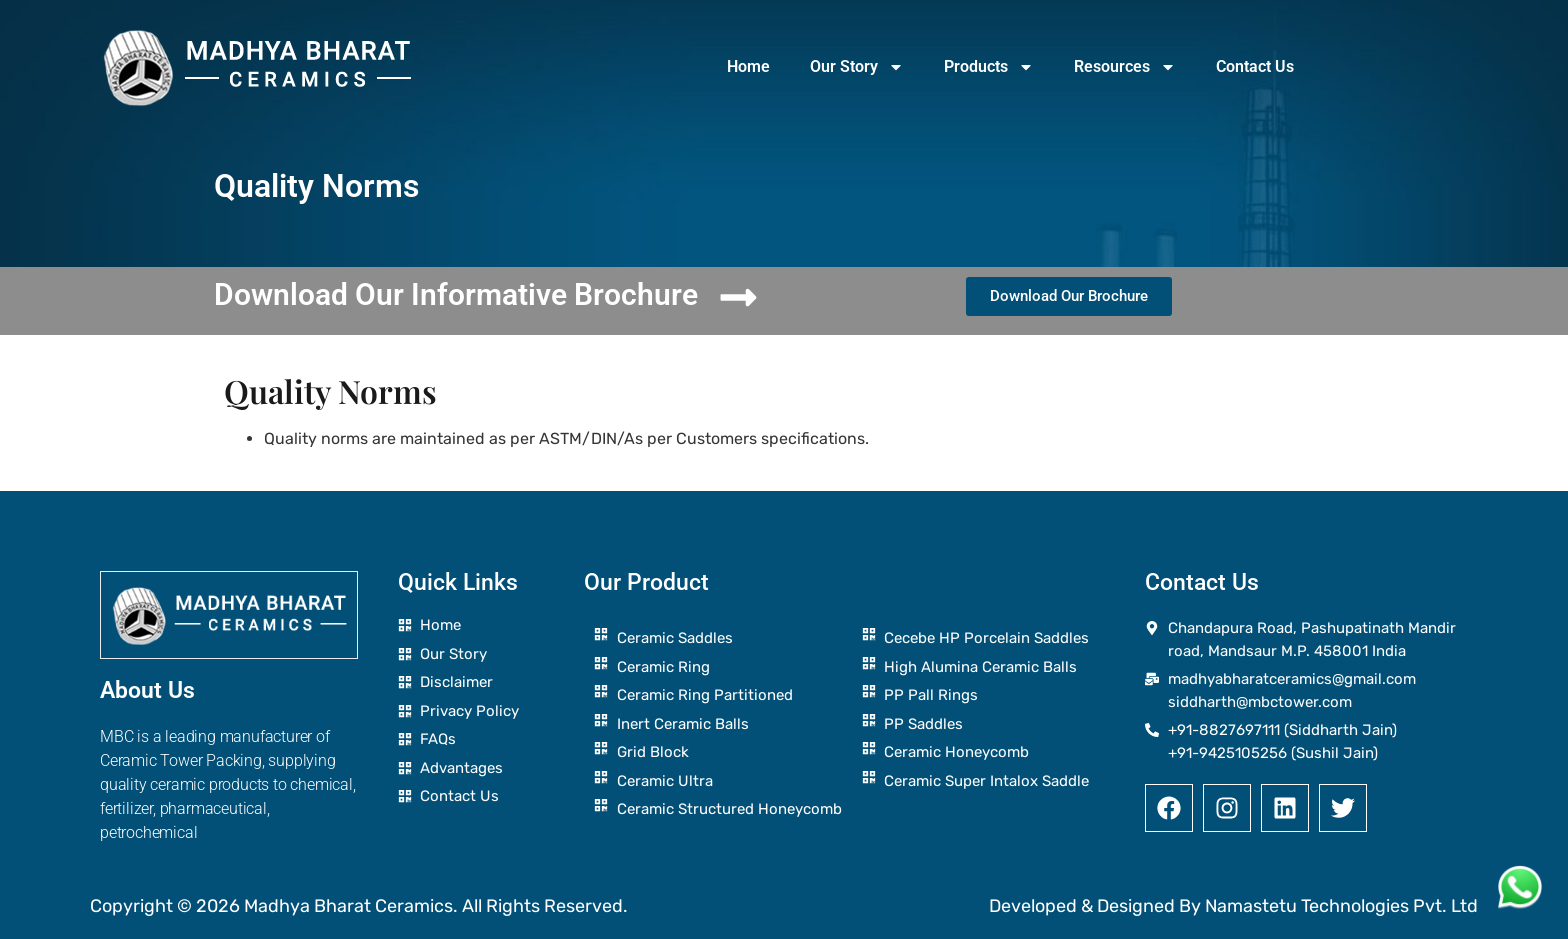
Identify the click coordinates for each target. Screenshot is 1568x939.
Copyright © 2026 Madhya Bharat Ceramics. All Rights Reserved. (359, 906)
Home (748, 66)
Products (989, 67)
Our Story (857, 67)
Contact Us (1255, 66)
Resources (1125, 67)
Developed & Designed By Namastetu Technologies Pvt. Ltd (1233, 906)
